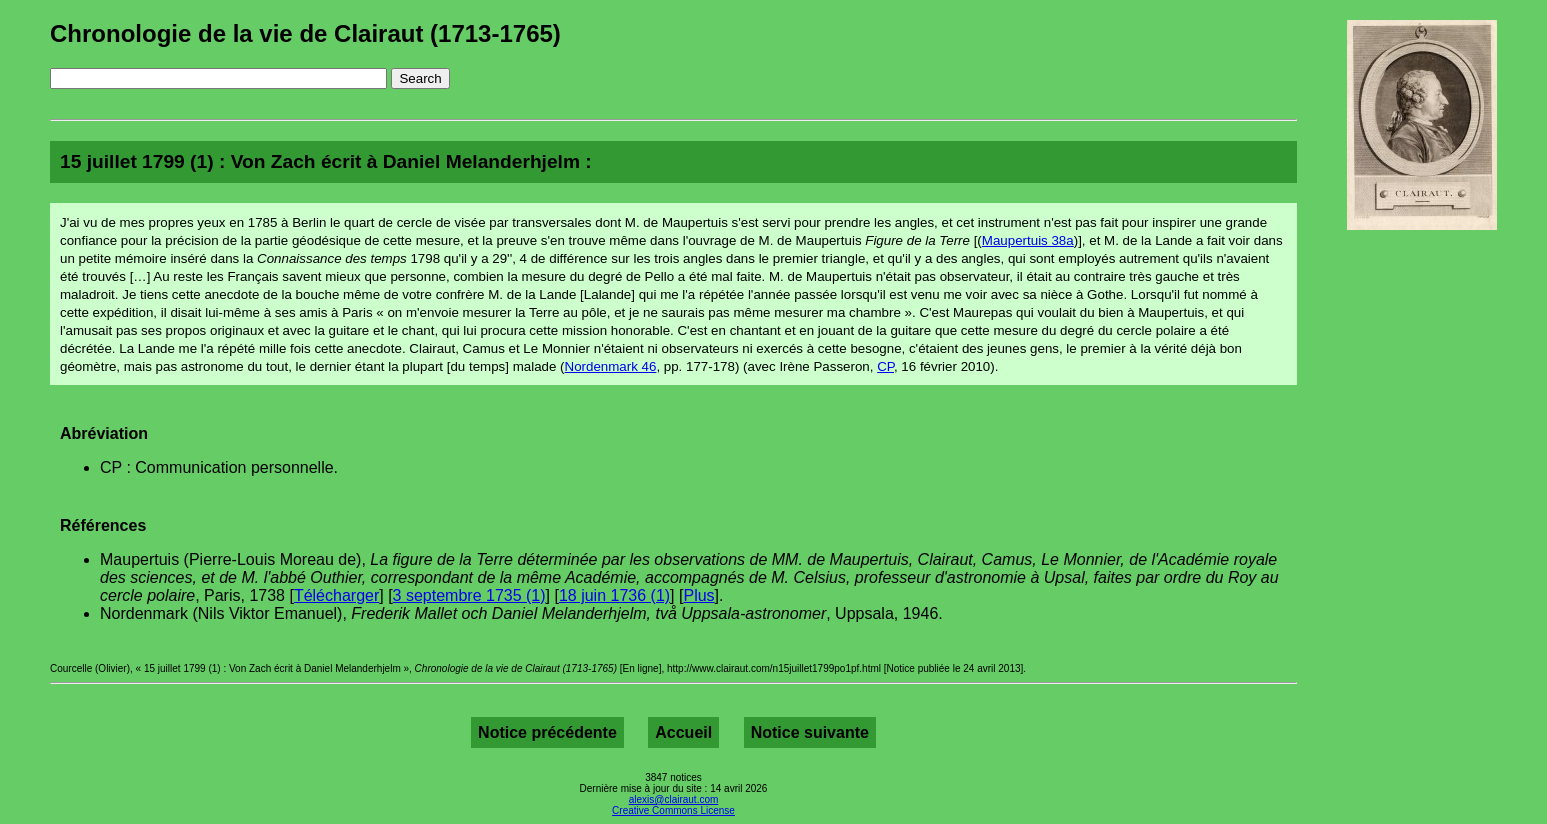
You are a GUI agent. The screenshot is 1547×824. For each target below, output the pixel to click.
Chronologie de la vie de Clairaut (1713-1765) (305, 33)
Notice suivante (810, 732)
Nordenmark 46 (611, 366)
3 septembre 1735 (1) (469, 595)
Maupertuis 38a (1028, 240)
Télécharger (336, 595)
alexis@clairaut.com (674, 799)
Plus (698, 595)
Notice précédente (547, 732)
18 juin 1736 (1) (614, 595)
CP (885, 366)
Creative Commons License (673, 810)
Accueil (683, 732)
